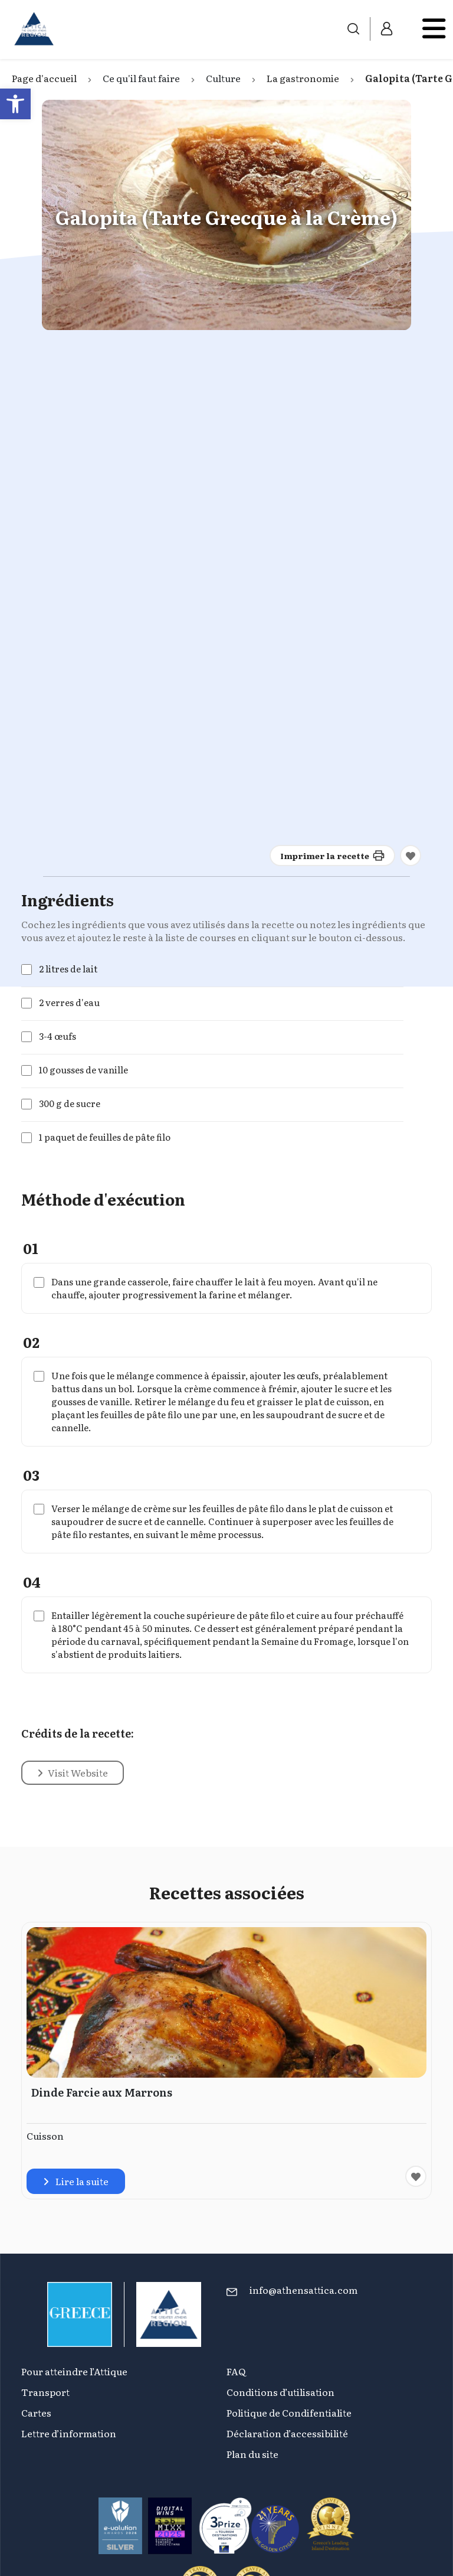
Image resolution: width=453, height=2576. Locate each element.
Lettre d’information (68, 2433)
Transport (45, 2392)
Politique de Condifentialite (289, 2412)
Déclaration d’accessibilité (287, 2433)
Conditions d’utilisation (280, 2392)
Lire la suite (76, 2181)
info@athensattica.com (303, 2290)
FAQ (235, 2371)
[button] (15, 104)
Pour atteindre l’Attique (74, 2371)
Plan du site (252, 2454)
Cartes (36, 2412)
